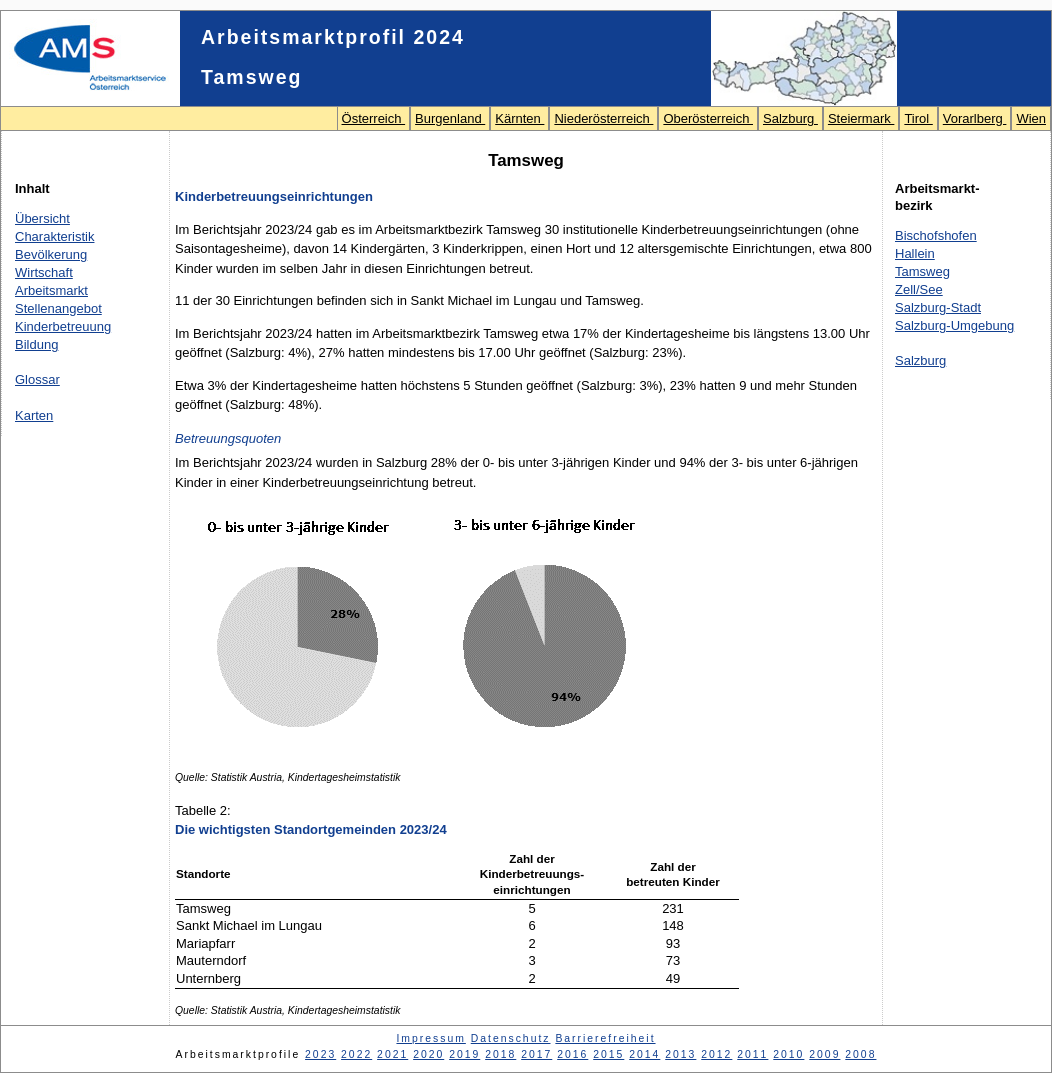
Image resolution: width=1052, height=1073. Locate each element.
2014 (644, 1054)
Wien (1031, 118)
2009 (824, 1054)
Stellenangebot (58, 308)
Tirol (918, 118)
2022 (356, 1054)
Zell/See (919, 289)
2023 (320, 1054)
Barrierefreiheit (605, 1038)
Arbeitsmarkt (51, 290)
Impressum (430, 1038)
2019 (464, 1054)
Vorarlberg (975, 118)
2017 (536, 1054)
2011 (752, 1054)
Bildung (36, 344)
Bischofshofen (936, 235)
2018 (500, 1054)
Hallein (915, 253)
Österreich (374, 118)
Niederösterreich (603, 118)
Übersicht (42, 218)
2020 (428, 1054)
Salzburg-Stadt (938, 307)
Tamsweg (922, 271)
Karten (34, 415)
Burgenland (450, 118)
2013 (680, 1054)
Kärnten (519, 118)
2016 (572, 1054)
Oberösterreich (708, 118)
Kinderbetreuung (63, 326)
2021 (392, 1054)
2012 (716, 1054)
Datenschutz (511, 1038)
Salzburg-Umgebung (954, 325)
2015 (608, 1054)
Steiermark (861, 118)
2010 (788, 1054)
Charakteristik (54, 236)
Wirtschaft (44, 272)
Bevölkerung (51, 254)
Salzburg (790, 118)
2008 (860, 1054)
